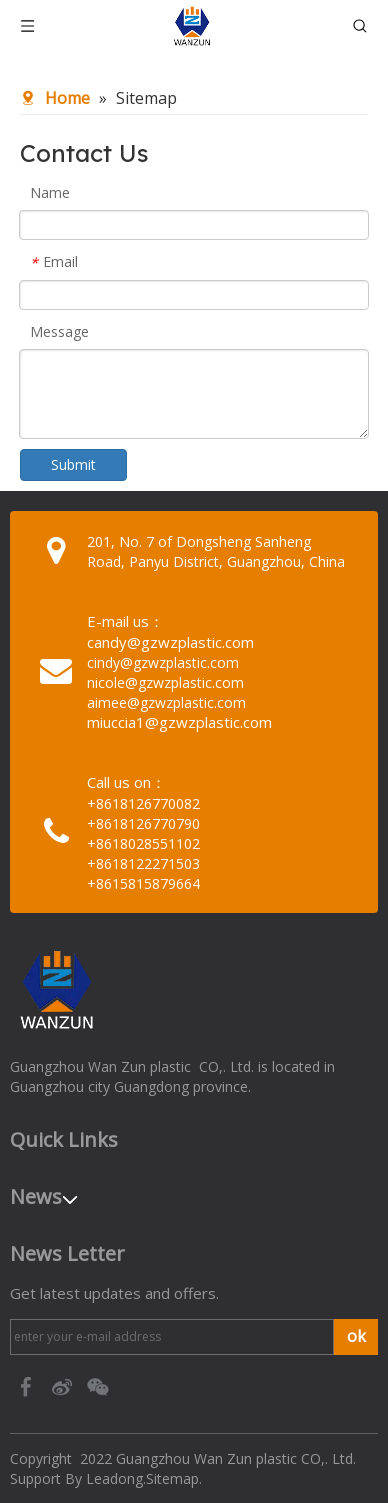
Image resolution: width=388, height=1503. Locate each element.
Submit (73, 464)
